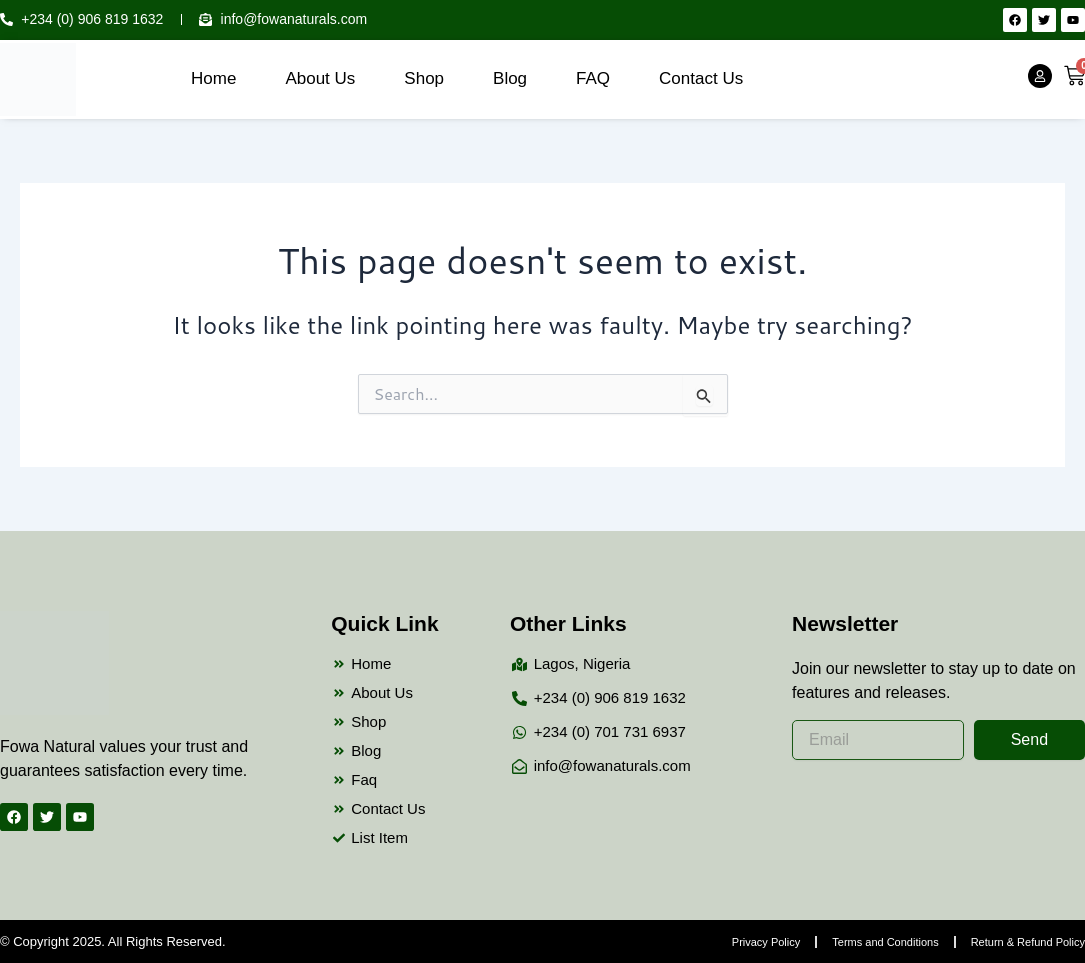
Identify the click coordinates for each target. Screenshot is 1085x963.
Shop (424, 78)
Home (213, 78)
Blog (510, 78)
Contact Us (701, 78)
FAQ (593, 78)
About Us (320, 78)
